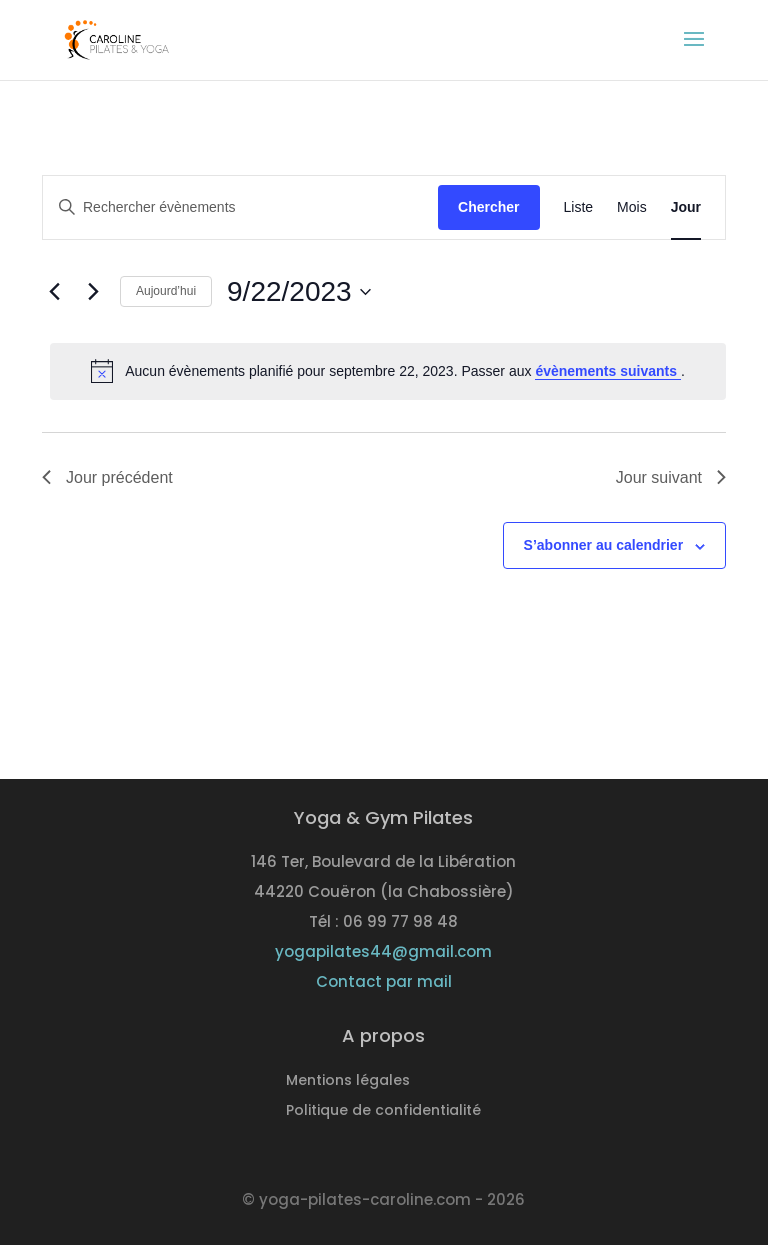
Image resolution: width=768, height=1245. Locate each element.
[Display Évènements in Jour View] (686, 207)
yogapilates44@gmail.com (383, 951)
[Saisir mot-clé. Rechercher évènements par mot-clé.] (240, 207)
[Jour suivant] (93, 292)
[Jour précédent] (54, 292)
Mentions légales (348, 1081)
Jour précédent (107, 477)
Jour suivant (671, 477)
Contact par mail (384, 981)
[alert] (388, 371)
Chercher (488, 207)
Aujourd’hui (166, 291)
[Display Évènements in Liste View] (579, 207)
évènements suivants (608, 371)
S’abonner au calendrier (604, 545)
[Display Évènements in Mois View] (632, 207)
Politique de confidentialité (383, 1111)
